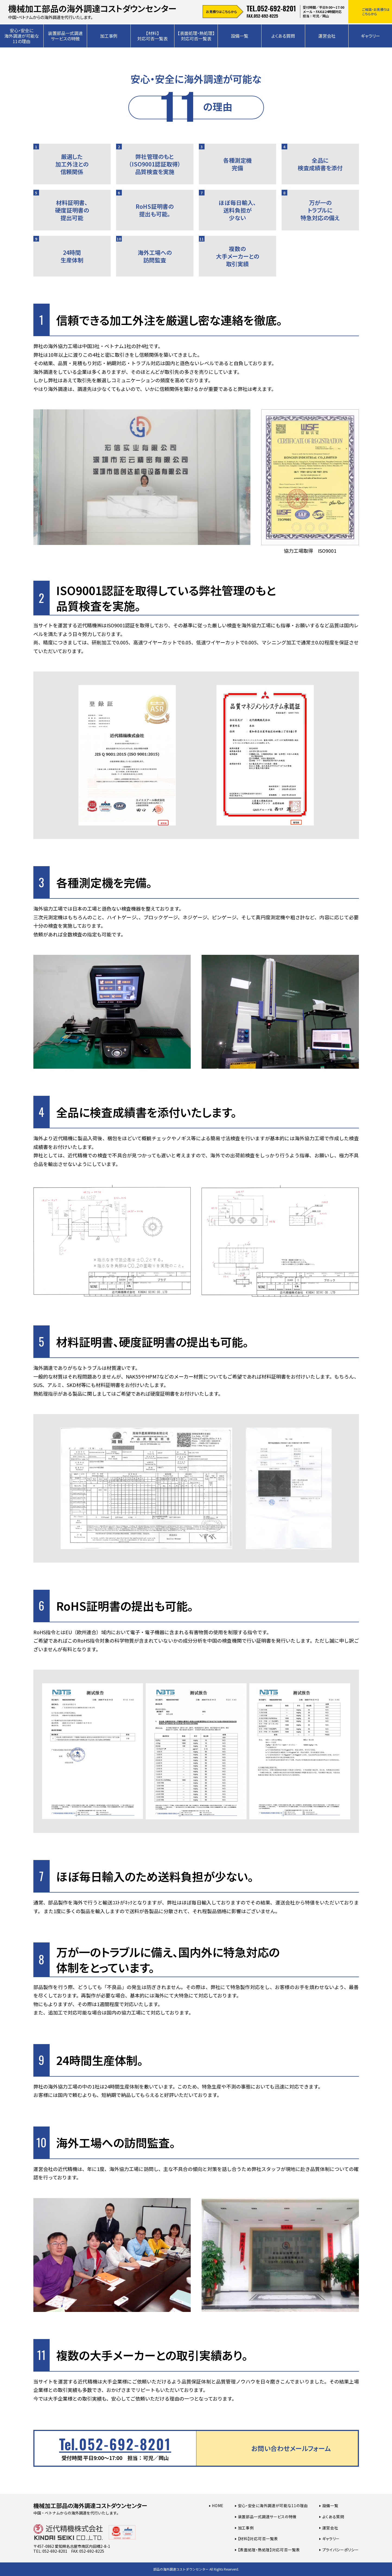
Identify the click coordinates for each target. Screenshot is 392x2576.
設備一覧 (239, 36)
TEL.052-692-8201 (271, 8)
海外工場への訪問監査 (144, 250)
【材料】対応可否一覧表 (152, 36)
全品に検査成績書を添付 (312, 158)
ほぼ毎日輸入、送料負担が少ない (227, 206)
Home (218, 2505)
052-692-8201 (115, 2443)
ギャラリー (331, 2538)
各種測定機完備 (225, 158)
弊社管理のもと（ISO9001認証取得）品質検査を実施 (148, 160)
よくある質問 (283, 36)
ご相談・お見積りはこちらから (376, 11)
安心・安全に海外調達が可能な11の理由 (21, 35)
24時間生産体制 (58, 250)
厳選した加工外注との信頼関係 (61, 160)
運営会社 (327, 36)
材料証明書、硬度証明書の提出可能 (61, 206)
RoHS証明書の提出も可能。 (145, 204)
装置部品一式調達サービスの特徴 (65, 36)
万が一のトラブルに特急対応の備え (311, 206)
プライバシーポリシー (340, 2549)
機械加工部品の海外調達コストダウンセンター (90, 2505)
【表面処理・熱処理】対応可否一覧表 (196, 36)
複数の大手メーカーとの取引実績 (229, 252)
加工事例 (108, 36)
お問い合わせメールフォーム (291, 2448)
